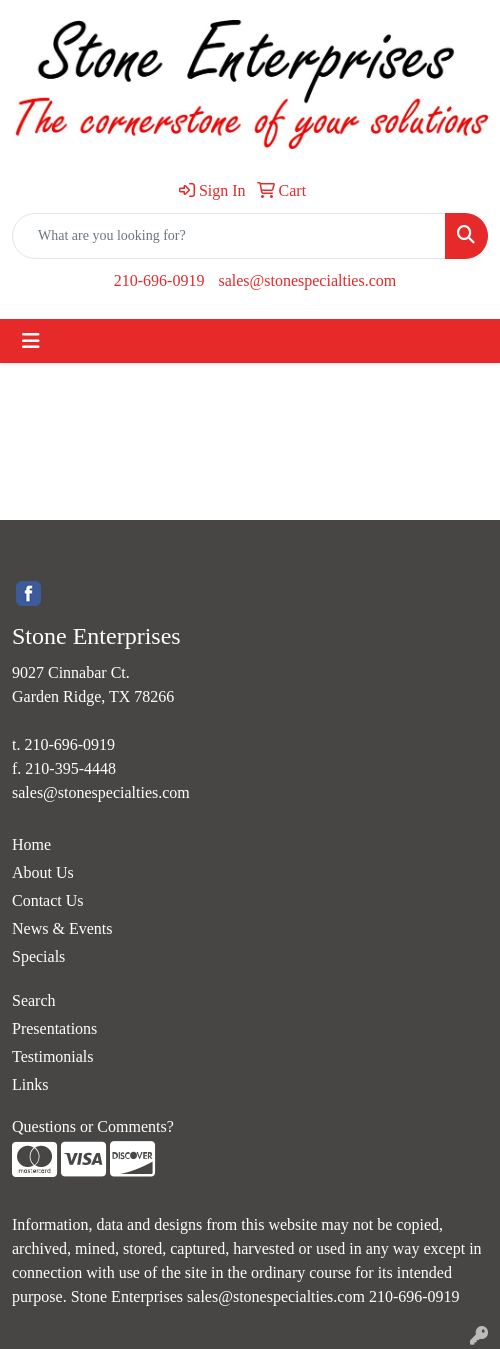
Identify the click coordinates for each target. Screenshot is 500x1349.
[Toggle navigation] (31, 341)
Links (30, 1084)
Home (31, 844)
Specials (38, 956)
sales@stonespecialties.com (307, 280)
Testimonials (53, 1056)
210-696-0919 (159, 280)
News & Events (62, 928)
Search (34, 1000)
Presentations (54, 1028)
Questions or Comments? (93, 1126)
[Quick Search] (229, 236)
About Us (43, 872)
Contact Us (48, 900)
